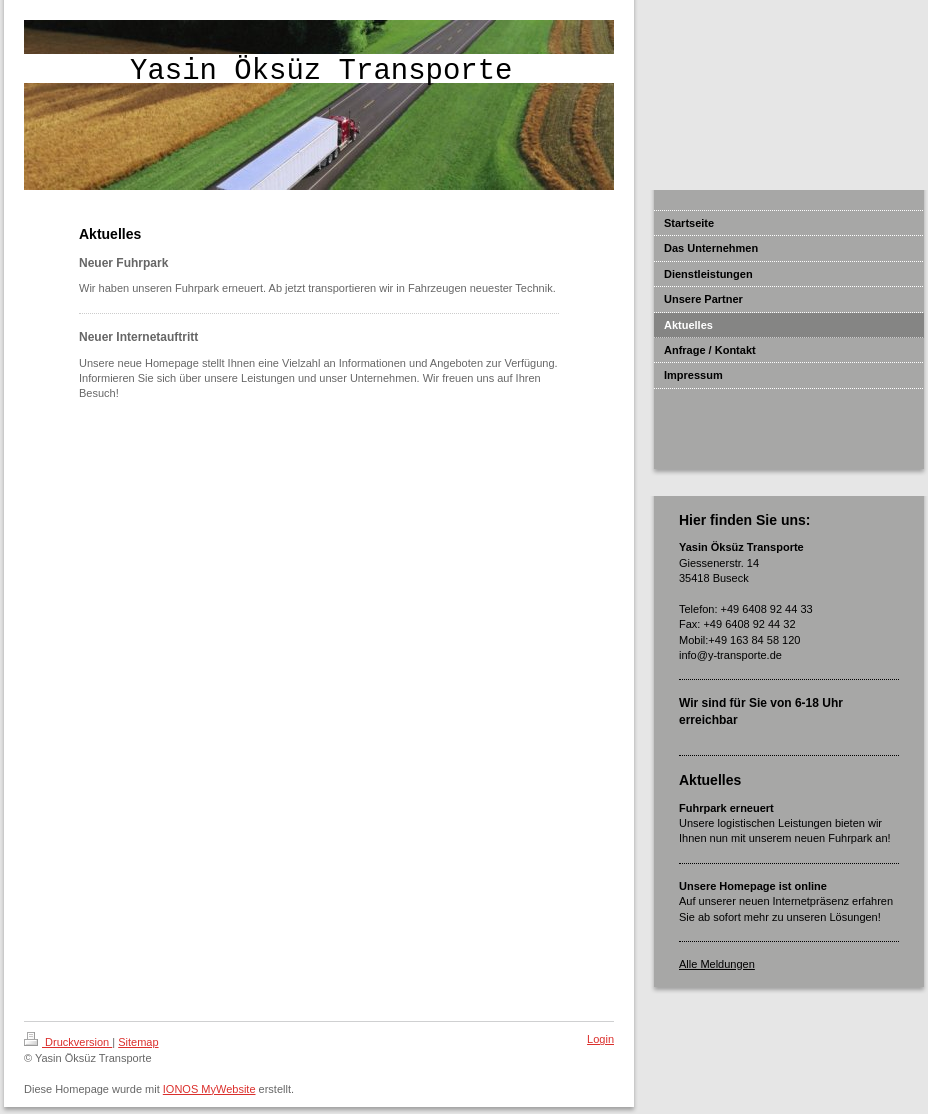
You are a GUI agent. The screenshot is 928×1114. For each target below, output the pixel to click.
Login (600, 1039)
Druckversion (68, 1042)
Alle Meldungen (717, 964)
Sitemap (138, 1042)
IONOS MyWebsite (209, 1089)
